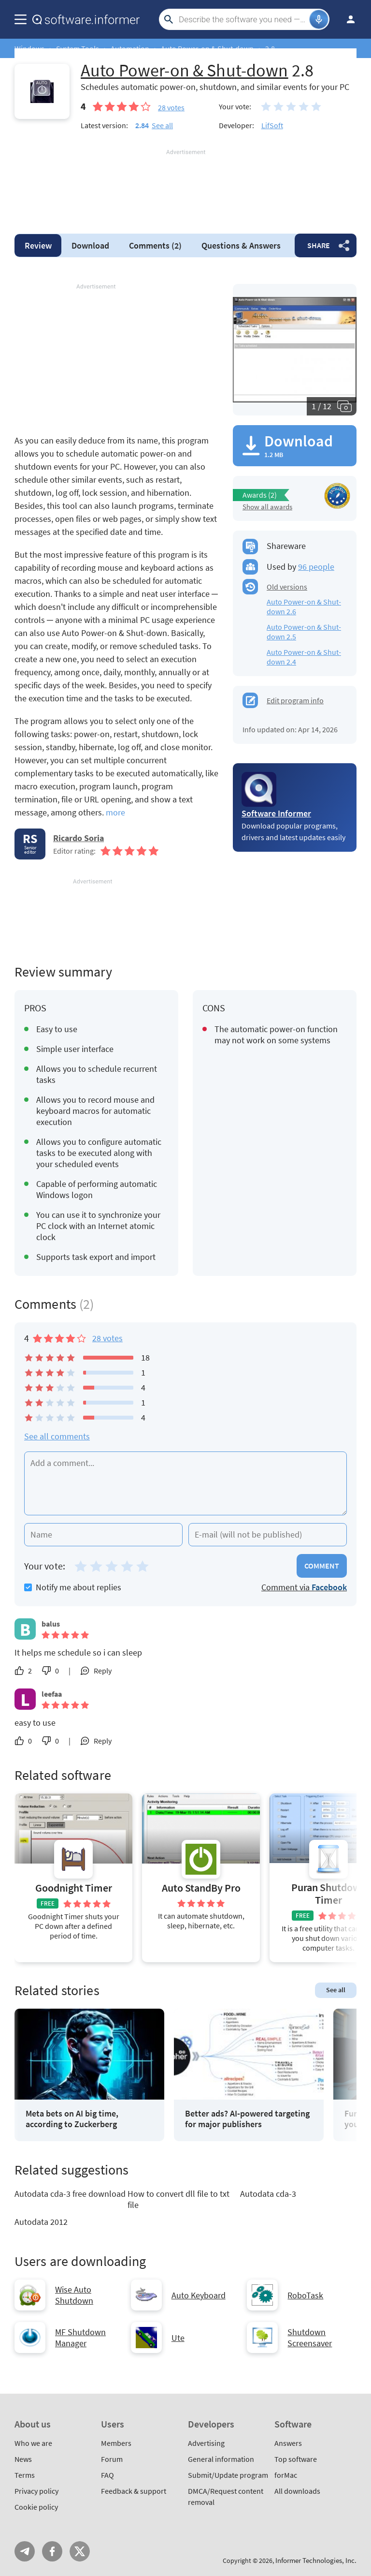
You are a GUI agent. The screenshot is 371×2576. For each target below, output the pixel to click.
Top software (295, 2459)
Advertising (206, 2443)
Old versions (287, 587)
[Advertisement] (185, 185)
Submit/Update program (228, 2475)
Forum (112, 2459)
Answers (241, 245)
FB (52, 2551)
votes (171, 107)
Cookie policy (36, 2507)
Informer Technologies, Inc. (316, 2560)
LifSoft (272, 125)
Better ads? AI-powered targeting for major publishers (247, 2118)
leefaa (52, 1694)
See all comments (57, 1436)
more (115, 812)
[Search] (243, 19)
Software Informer (276, 813)
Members (116, 2443)
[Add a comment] (185, 1483)
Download (90, 245)
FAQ (107, 2475)
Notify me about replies (72, 1587)
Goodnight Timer (73, 1888)
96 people (316, 566)
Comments (155, 245)
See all (162, 125)
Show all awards (267, 506)
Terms (24, 2475)
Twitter (80, 2551)
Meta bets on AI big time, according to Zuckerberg (72, 2118)
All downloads (297, 2491)
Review (38, 245)
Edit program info (295, 700)
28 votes (107, 1338)
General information (221, 2459)
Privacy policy (36, 2491)
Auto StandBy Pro (201, 1888)
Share (318, 245)
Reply (103, 1670)
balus (51, 1624)
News (23, 2459)
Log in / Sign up (346, 19)
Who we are (33, 2443)
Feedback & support (133, 2491)
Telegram (24, 2551)
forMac (285, 2475)
